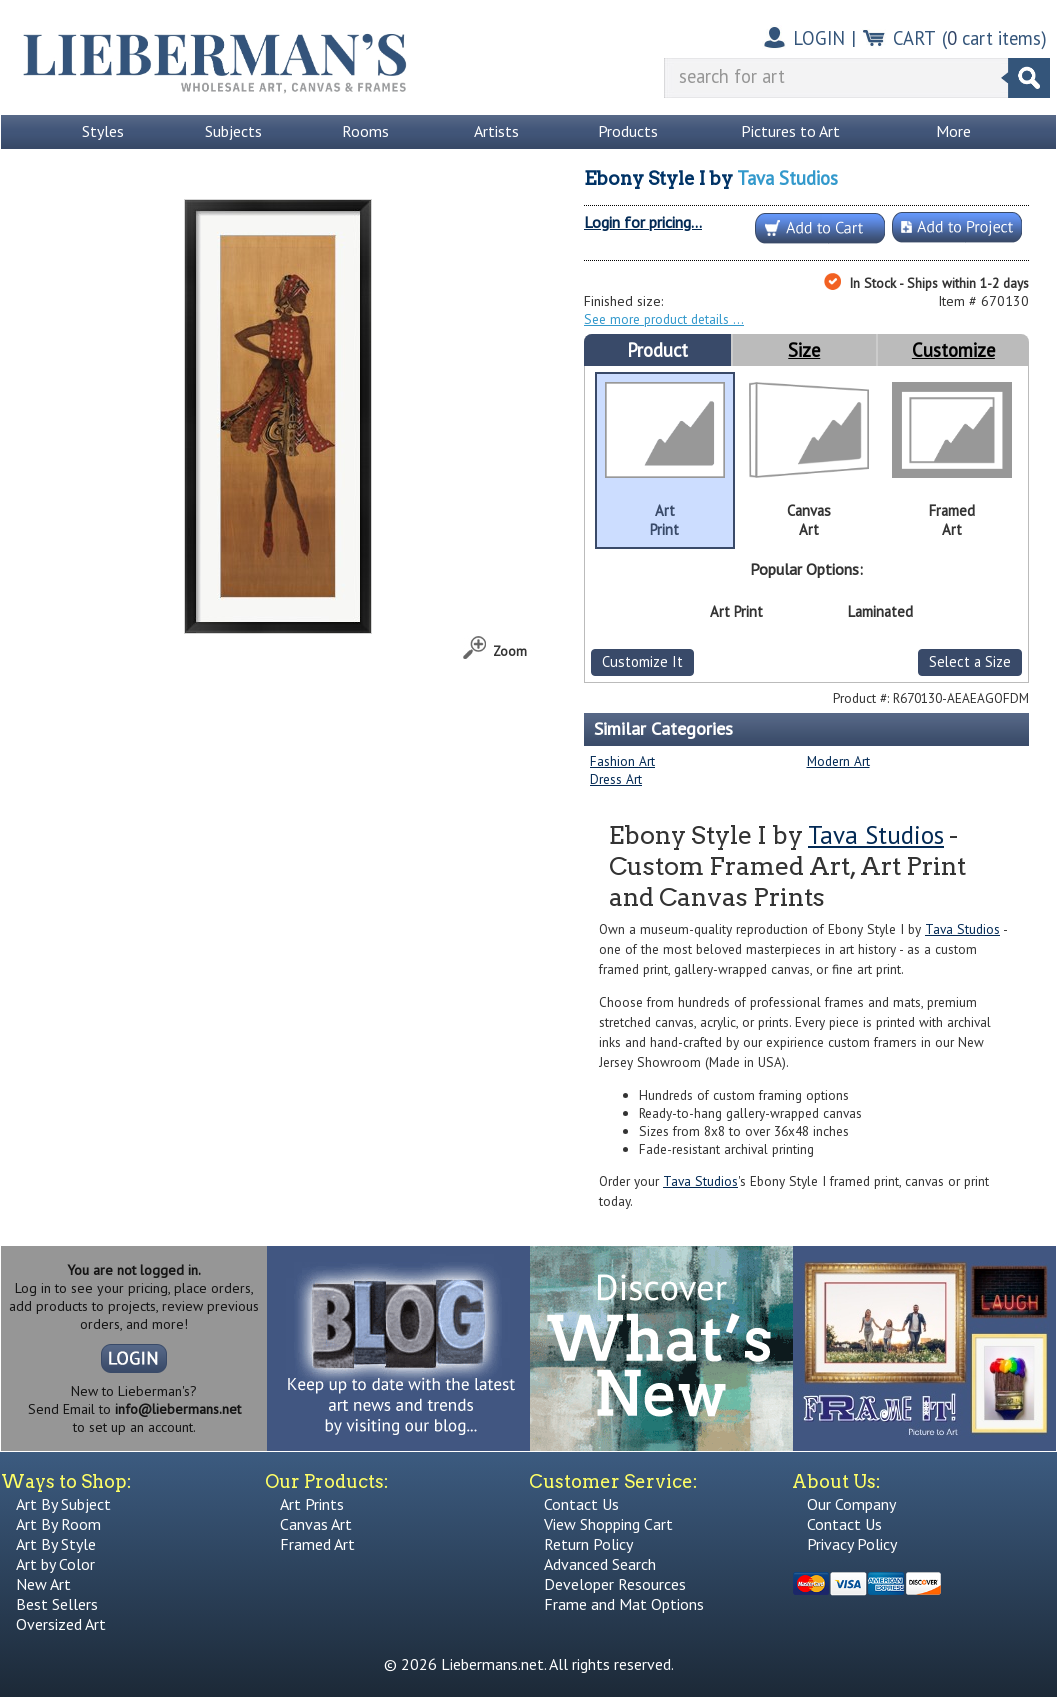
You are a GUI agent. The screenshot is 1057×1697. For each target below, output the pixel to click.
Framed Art (317, 1544)
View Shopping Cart (608, 1524)
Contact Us (581, 1504)
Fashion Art (622, 761)
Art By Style (56, 1544)
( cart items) (994, 38)
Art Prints (312, 1504)
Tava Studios (787, 178)
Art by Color (55, 1564)
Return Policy (588, 1544)
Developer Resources (615, 1584)
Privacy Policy (852, 1544)
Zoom (510, 651)
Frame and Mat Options (624, 1604)
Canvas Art (316, 1524)
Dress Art (616, 779)
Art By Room (58, 1524)
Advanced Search (600, 1564)
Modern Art (838, 761)
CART (914, 38)
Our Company (851, 1504)
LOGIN (819, 38)
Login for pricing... (643, 222)
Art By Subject (63, 1504)
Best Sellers (57, 1604)
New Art (43, 1584)
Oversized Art (61, 1624)
